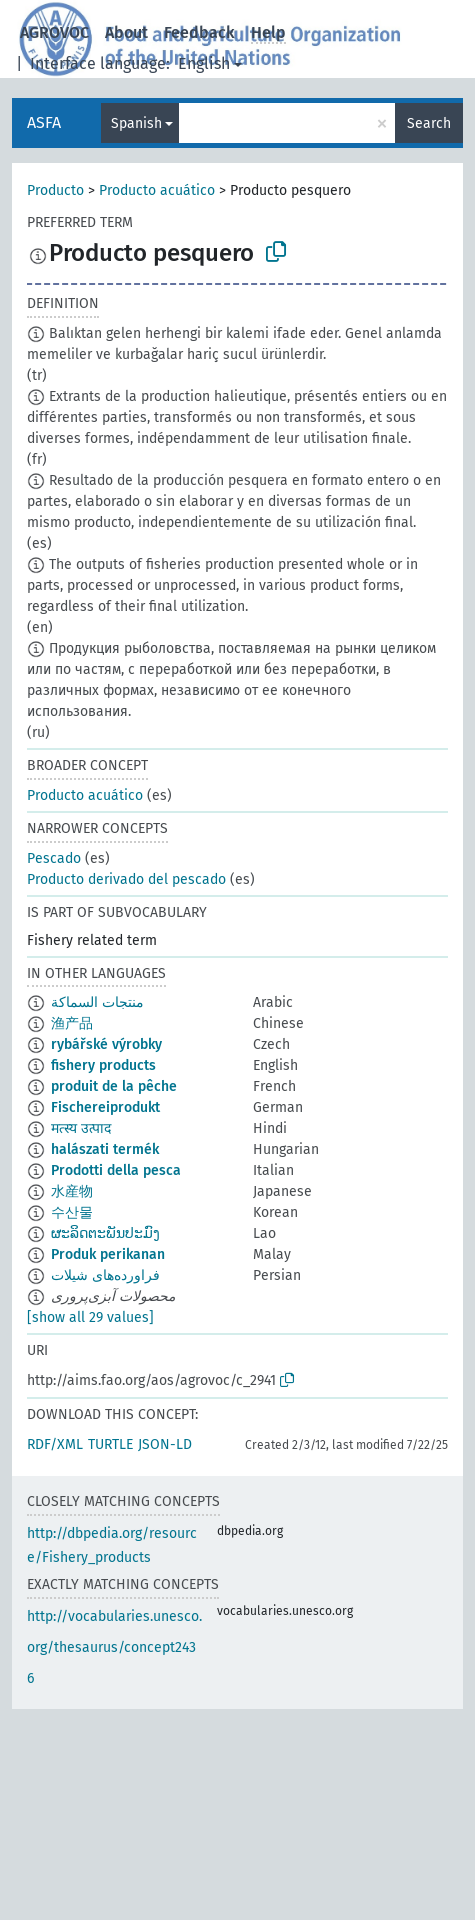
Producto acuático (157, 190)
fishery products (103, 1065)
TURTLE (110, 1444)
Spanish (136, 123)
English (204, 63)
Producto (55, 190)
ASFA (44, 122)
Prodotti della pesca (116, 1170)
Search (429, 123)
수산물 (72, 1212)
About (126, 32)
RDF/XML (55, 1444)
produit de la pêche (114, 1086)
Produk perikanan (108, 1254)
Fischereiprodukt (105, 1107)
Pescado (54, 858)
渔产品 (72, 1023)
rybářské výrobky (106, 1044)
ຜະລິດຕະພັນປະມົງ (105, 1233)
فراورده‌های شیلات (105, 1275)
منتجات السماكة (97, 1002)
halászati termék (105, 1149)
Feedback (199, 32)
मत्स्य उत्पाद (81, 1128)
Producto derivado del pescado (126, 879)
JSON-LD (165, 1444)
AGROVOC (54, 32)
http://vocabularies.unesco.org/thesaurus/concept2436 (114, 1647)
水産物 (72, 1191)
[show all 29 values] (90, 1317)
